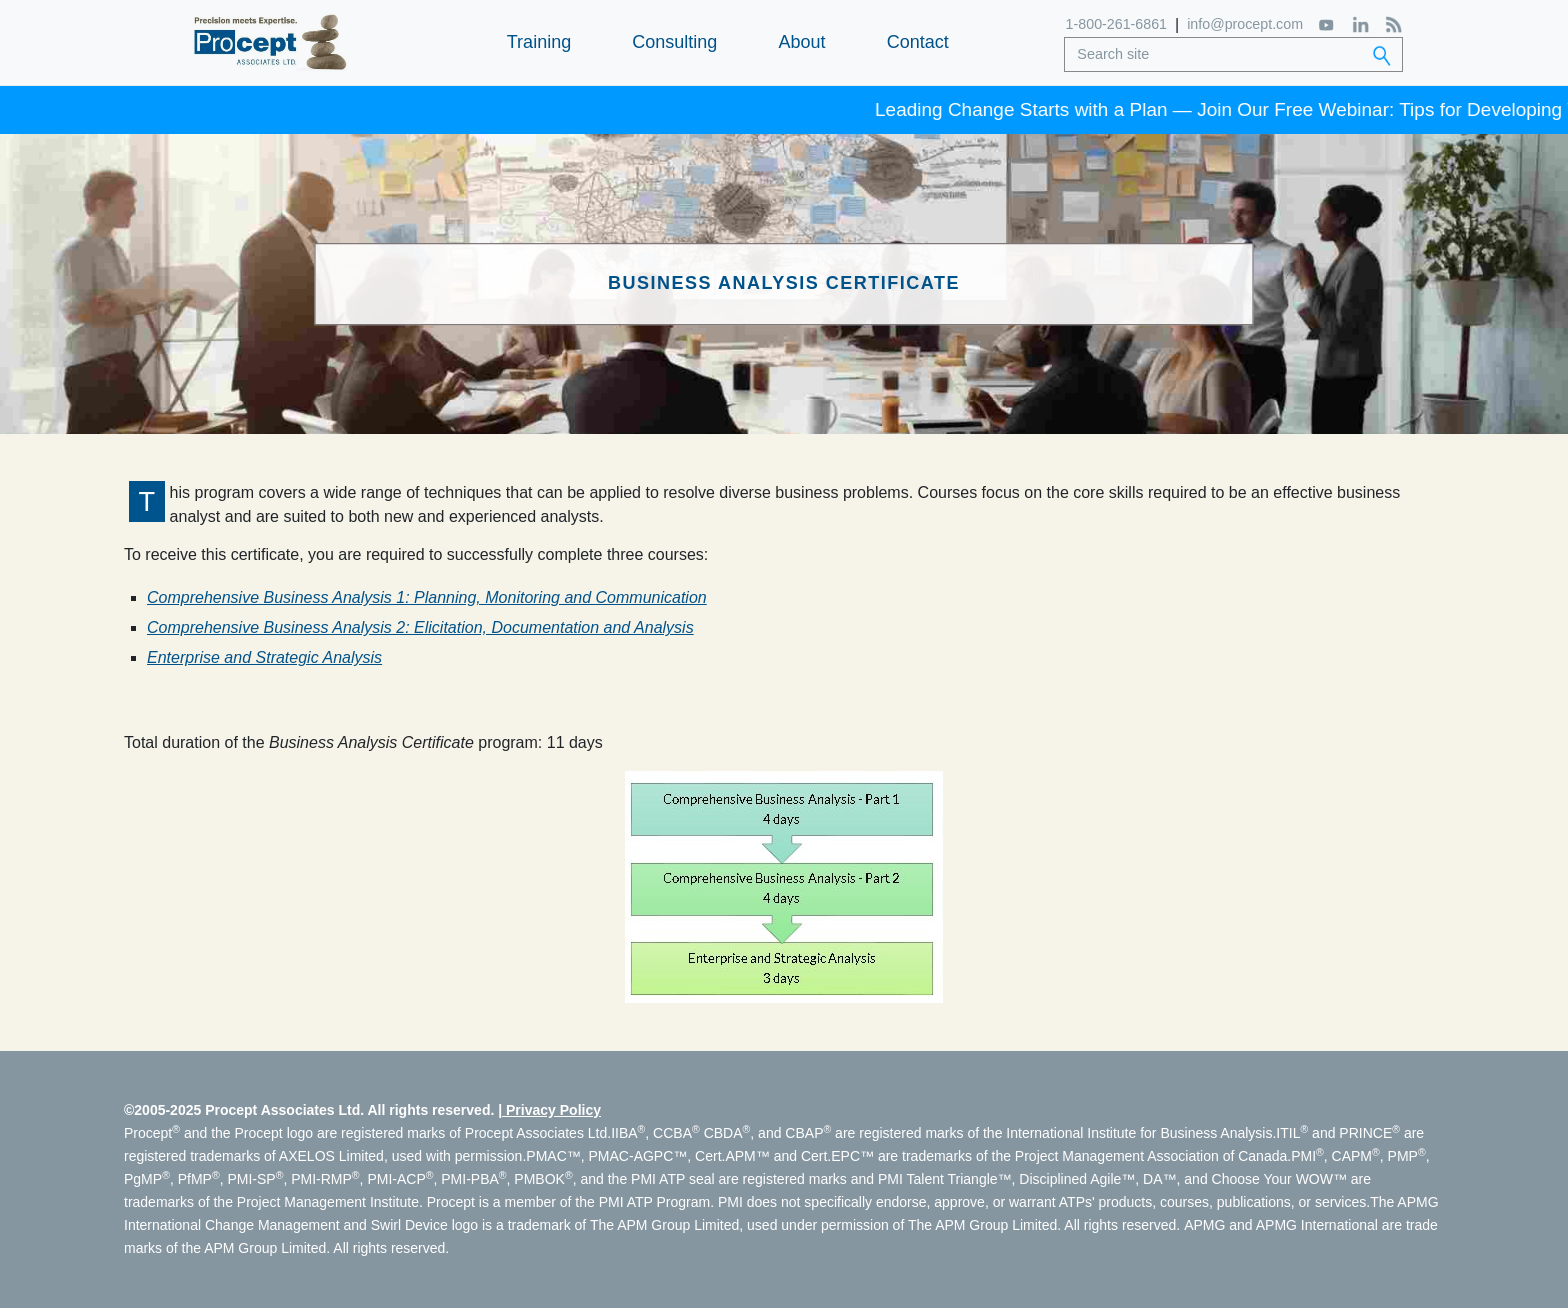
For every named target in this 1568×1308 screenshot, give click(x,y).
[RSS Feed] (1391, 24)
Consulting (674, 42)
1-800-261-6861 (1118, 24)
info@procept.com (1244, 24)
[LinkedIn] (1358, 24)
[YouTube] (1325, 24)
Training (539, 42)
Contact (918, 42)
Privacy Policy (553, 1110)
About (801, 42)
